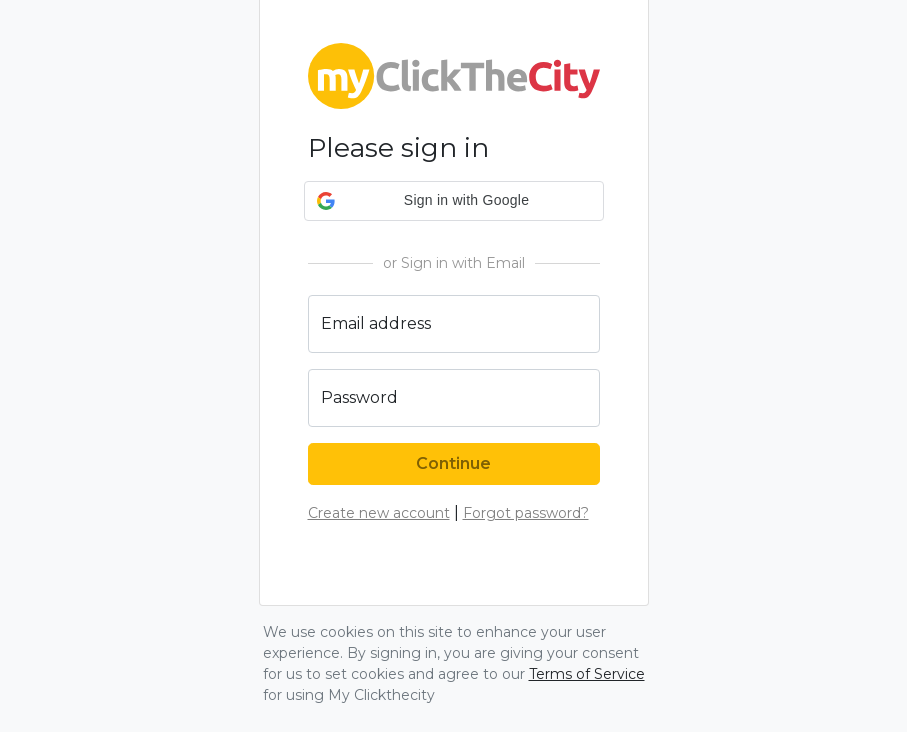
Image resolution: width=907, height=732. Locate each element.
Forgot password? (526, 513)
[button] (454, 201)
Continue (453, 463)
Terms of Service (587, 674)
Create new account (379, 513)
